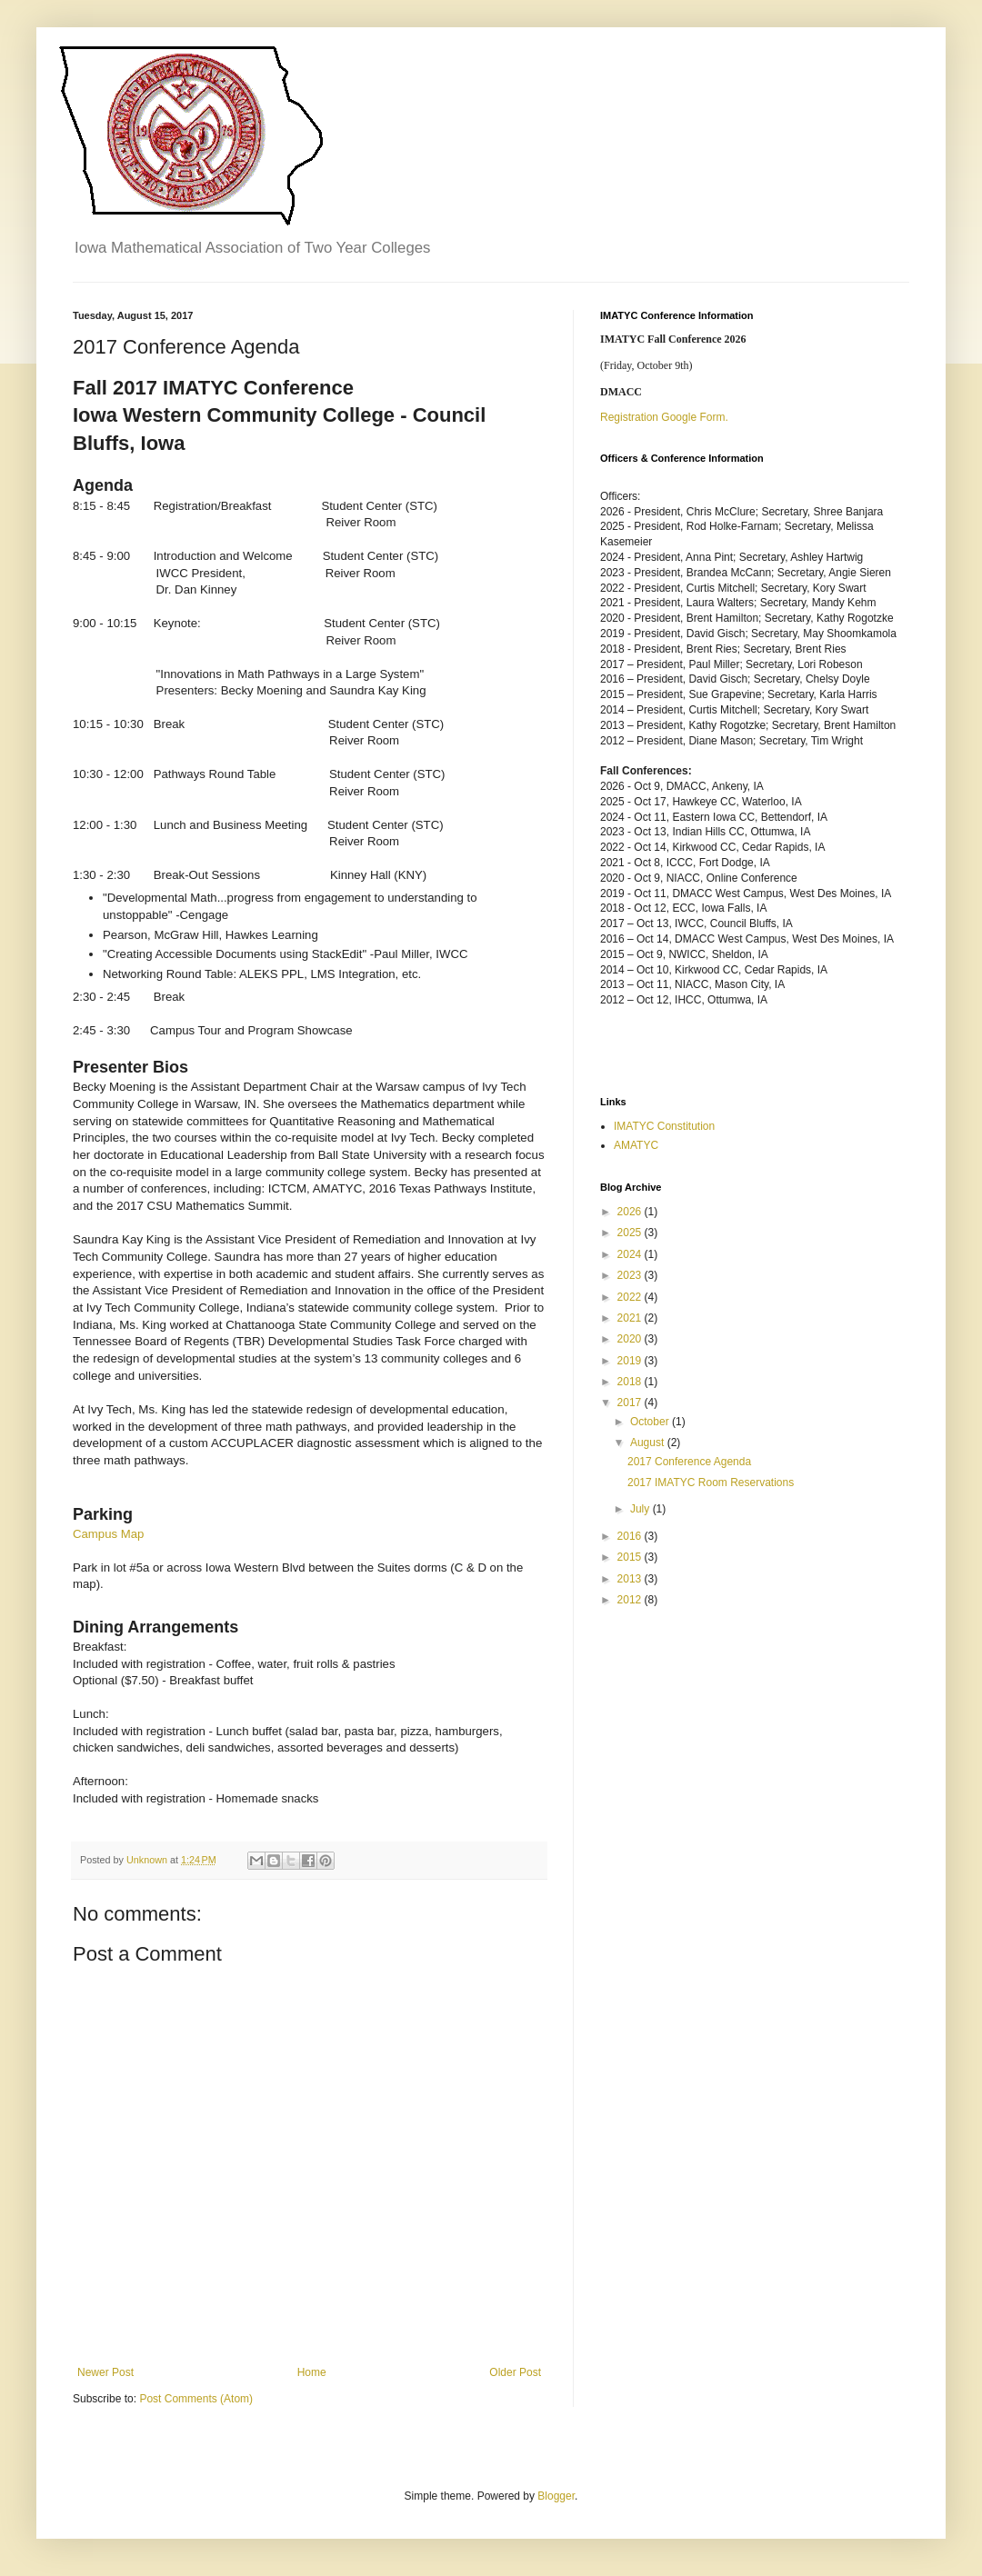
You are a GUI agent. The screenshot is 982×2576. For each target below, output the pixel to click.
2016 (631, 1536)
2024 (631, 1254)
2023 (631, 1275)
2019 (631, 1360)
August (648, 1442)
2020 (631, 1339)
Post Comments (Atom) (196, 2398)
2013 (631, 1579)
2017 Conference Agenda (689, 1461)
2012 (631, 1599)
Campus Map (108, 1534)
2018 (631, 1381)
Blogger (556, 2496)
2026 (631, 1211)
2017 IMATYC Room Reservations (710, 1482)
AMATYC (636, 1145)
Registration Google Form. (664, 417)
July (641, 1509)
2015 (631, 1557)
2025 (631, 1232)
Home (311, 2372)
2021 (631, 1318)
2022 (631, 1297)
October (651, 1421)
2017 (631, 1402)
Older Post (515, 2372)
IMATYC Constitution (664, 1126)
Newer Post (105, 2372)
